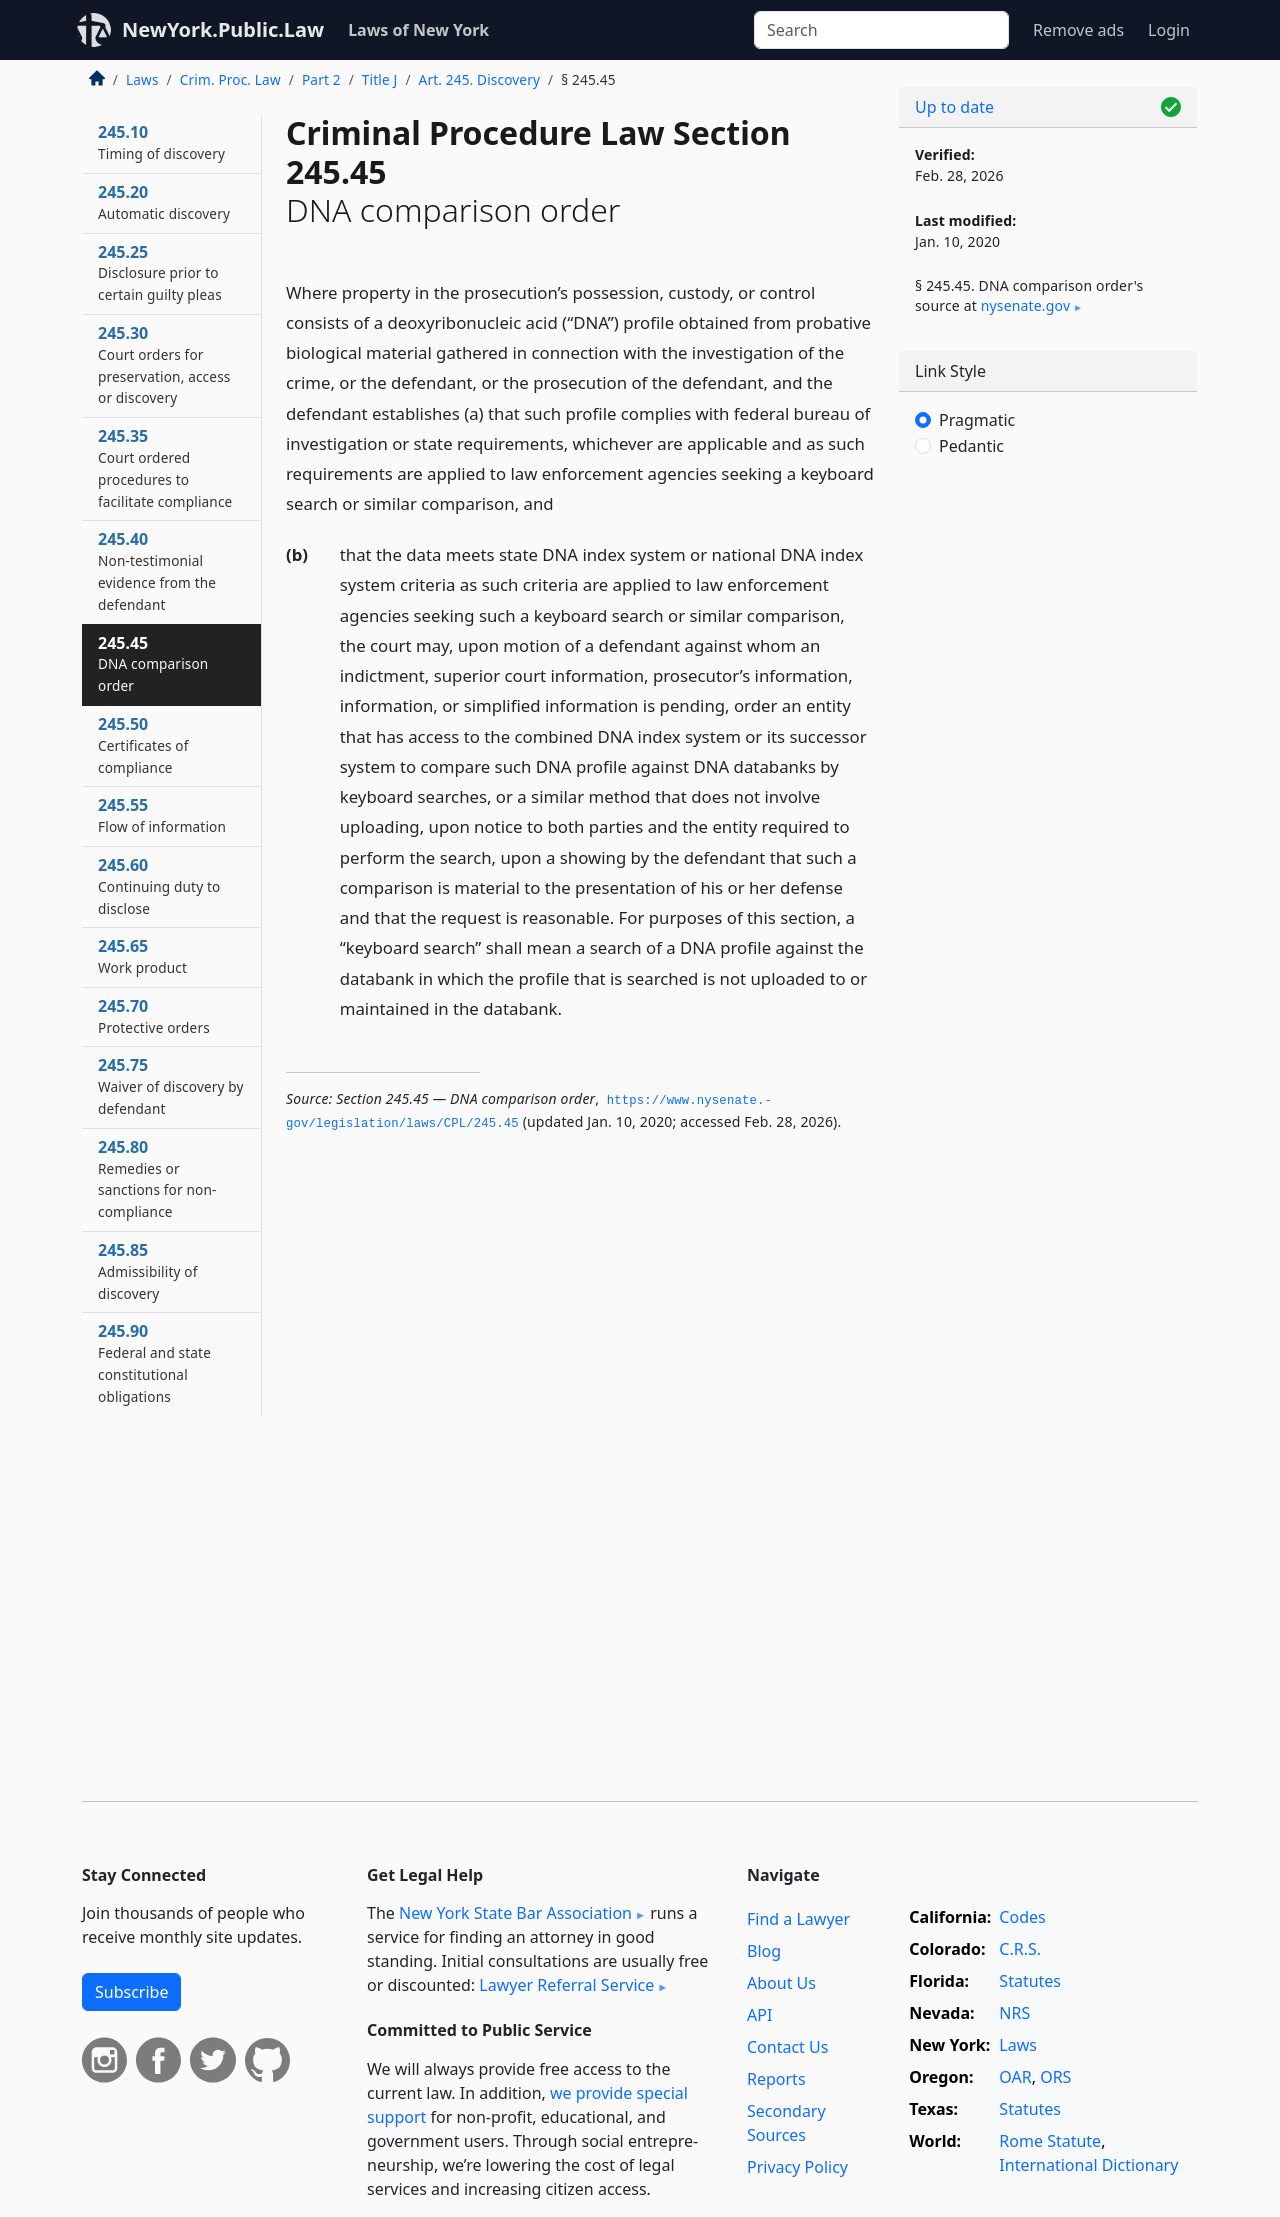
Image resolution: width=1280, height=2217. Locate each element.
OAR (1015, 2077)
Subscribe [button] (131, 1992)
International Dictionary (1088, 2165)
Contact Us (787, 2047)
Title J (380, 79)
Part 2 (321, 79)
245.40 (157, 570)
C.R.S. (1020, 1949)
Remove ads (1078, 30)
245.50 (143, 745)
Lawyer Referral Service (566, 1985)
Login (1169, 30)
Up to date (954, 107)
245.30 (164, 364)
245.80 (157, 1178)
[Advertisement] (1048, 805)
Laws (142, 79)
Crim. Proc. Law (230, 79)
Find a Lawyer (798, 1919)
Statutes (1030, 1981)
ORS (1055, 2077)
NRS (1014, 2013)
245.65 (142, 956)
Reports (776, 2079)
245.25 (160, 273)
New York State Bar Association (515, 1913)
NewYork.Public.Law (223, 29)
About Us (781, 1983)
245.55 (162, 815)
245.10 (161, 142)
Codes (1022, 1917)
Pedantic (971, 446)
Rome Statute (1050, 2141)
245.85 (148, 1271)
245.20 (164, 202)
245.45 (153, 664)
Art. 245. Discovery (479, 79)
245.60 (159, 886)
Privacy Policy (797, 2167)
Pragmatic (977, 420)
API (759, 2015)
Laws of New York (418, 30)
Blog (764, 1951)
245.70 (154, 1016)
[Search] (881, 30)
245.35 (165, 467)
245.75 (171, 1086)
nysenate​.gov (1025, 305)
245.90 (154, 1362)
